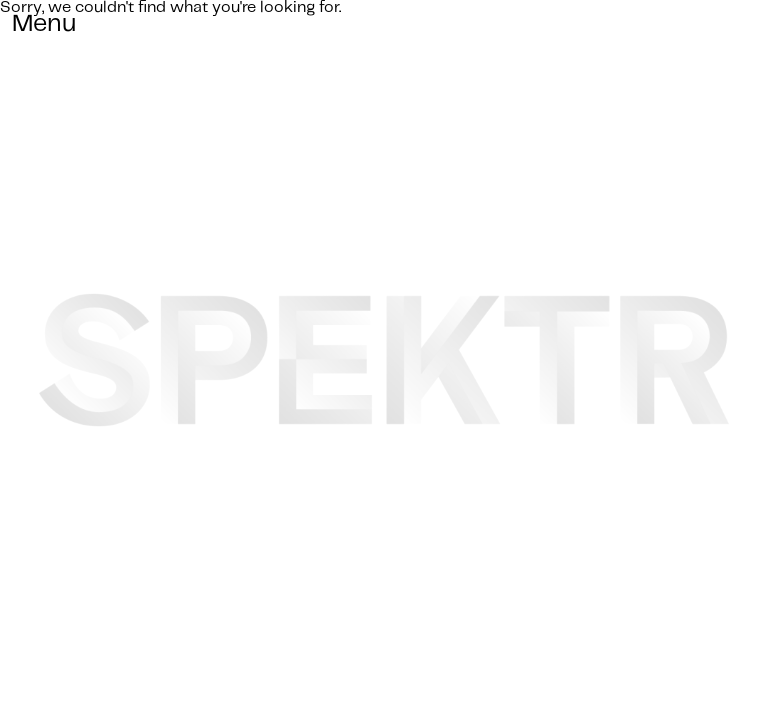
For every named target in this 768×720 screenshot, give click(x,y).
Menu (44, 24)
